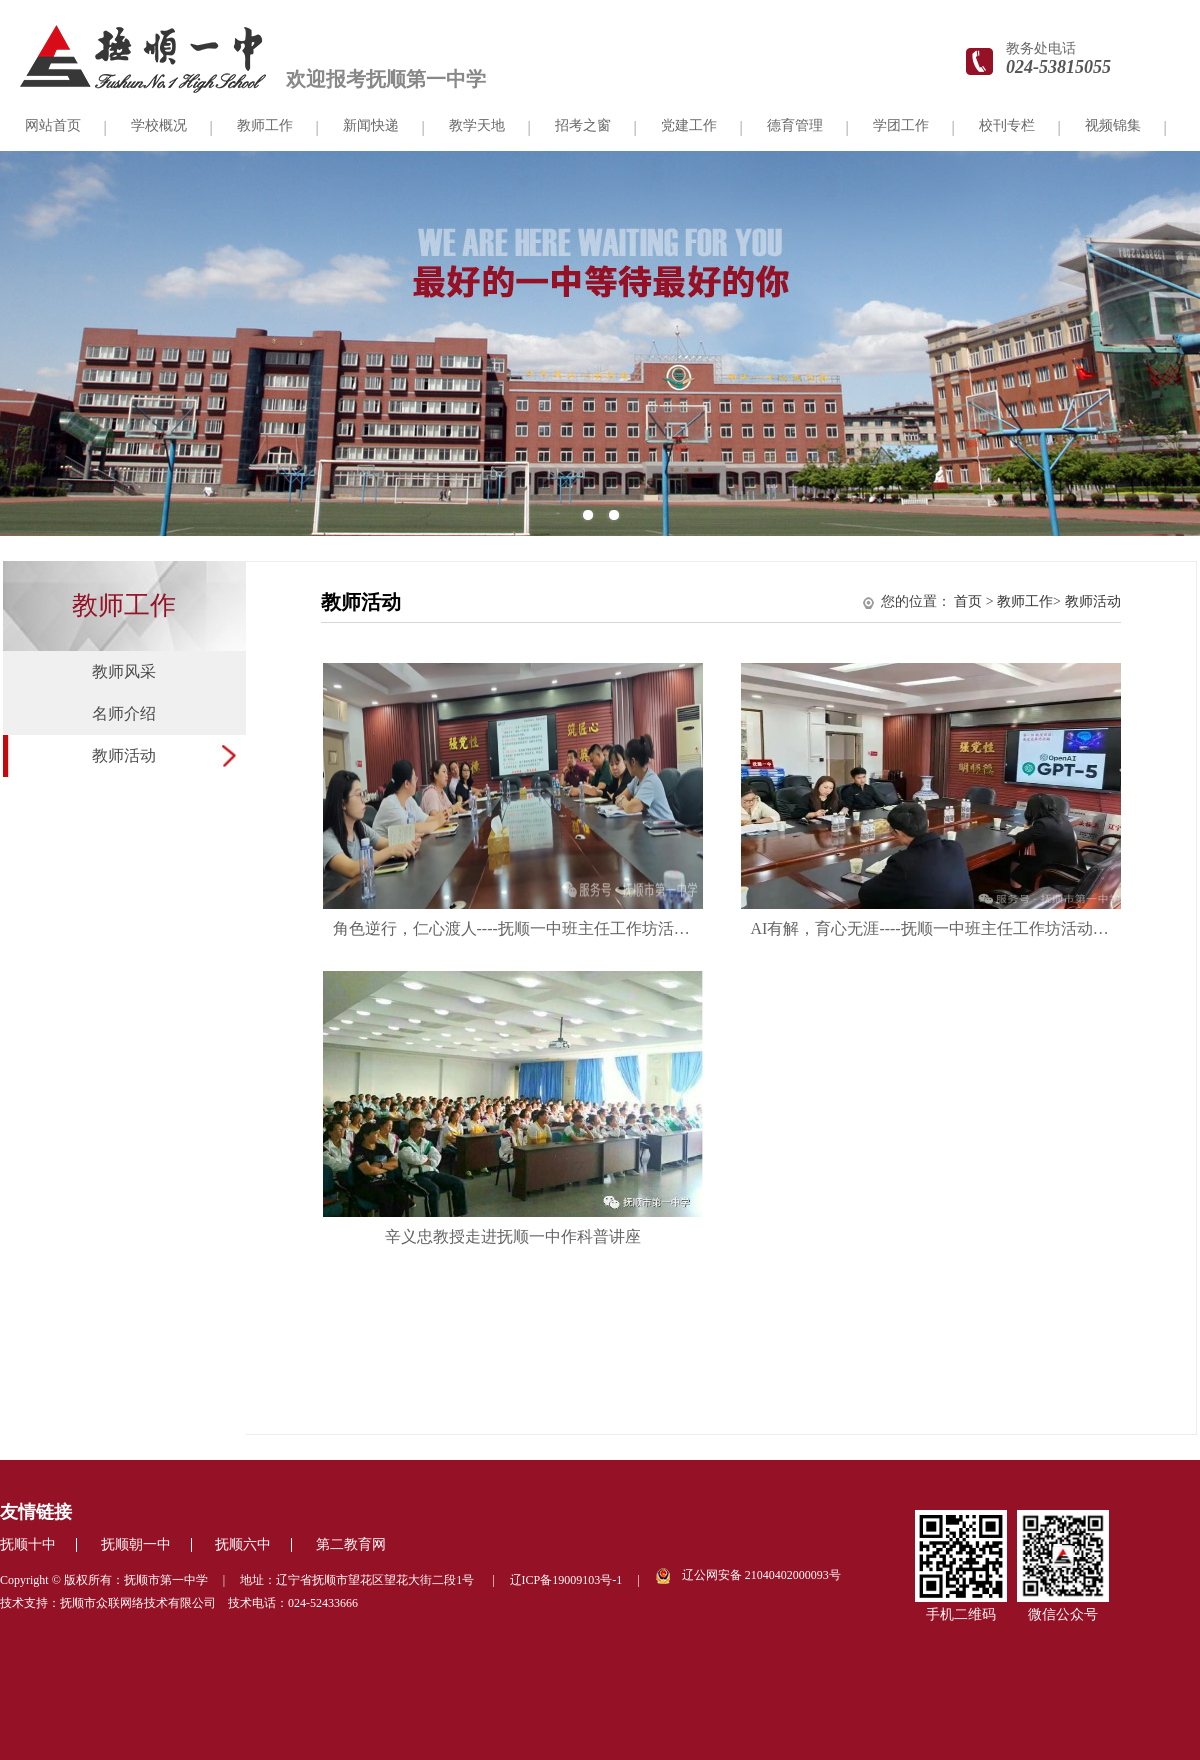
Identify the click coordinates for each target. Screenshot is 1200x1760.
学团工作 (901, 125)
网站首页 (53, 125)
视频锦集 (1113, 125)
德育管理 (795, 125)
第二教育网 (351, 1544)
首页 (968, 601)
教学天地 (477, 125)
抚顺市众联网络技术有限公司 (138, 1603)
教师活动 (124, 755)
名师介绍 (124, 713)
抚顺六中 (243, 1544)
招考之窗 (583, 125)
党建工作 (689, 125)
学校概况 (159, 125)
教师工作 (265, 125)
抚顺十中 (28, 1544)
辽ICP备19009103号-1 (566, 1580)
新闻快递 (371, 125)
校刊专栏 (1007, 125)
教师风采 (124, 671)
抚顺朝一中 (136, 1544)
